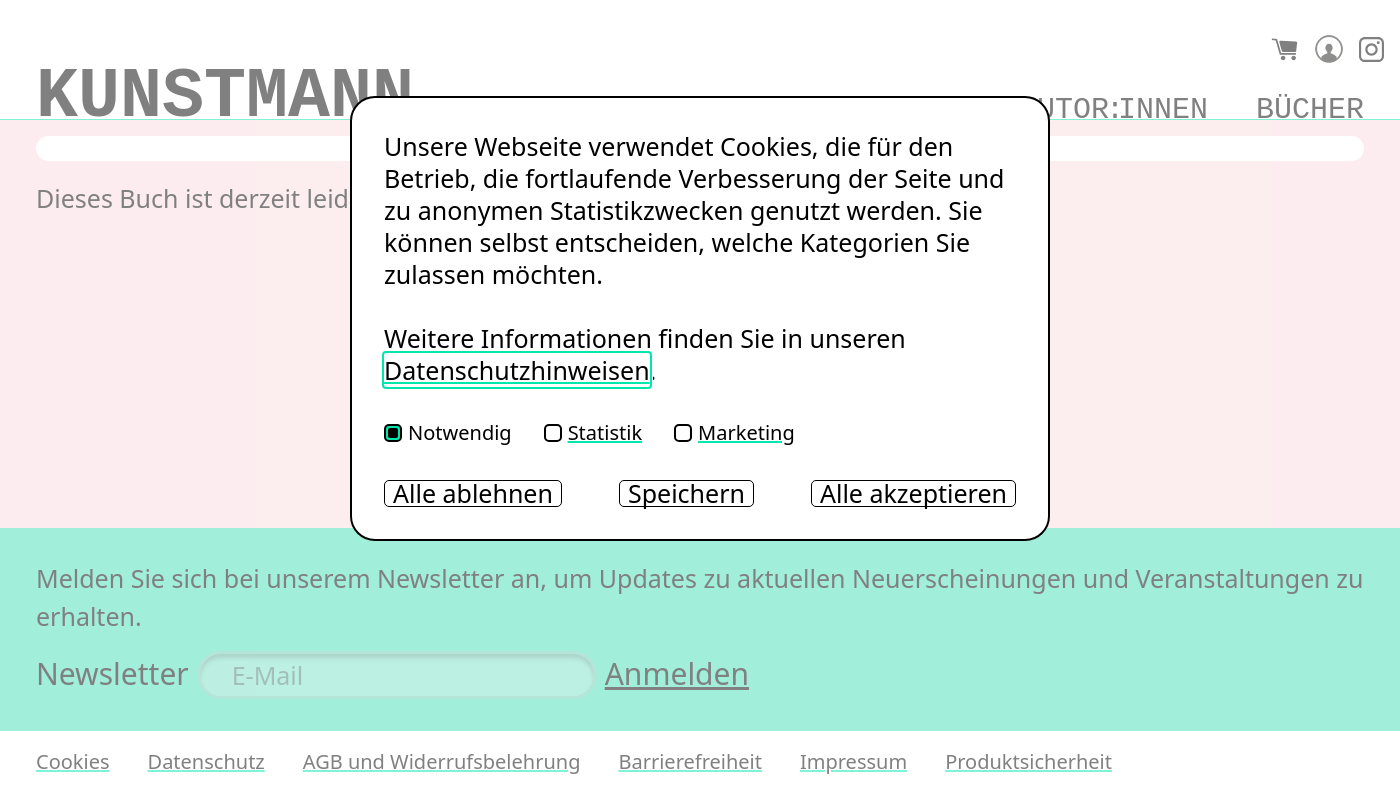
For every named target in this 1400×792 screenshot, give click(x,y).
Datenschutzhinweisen (517, 370)
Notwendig (448, 432)
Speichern (686, 493)
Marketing (734, 432)
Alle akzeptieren (913, 493)
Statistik (593, 432)
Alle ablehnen (473, 493)
